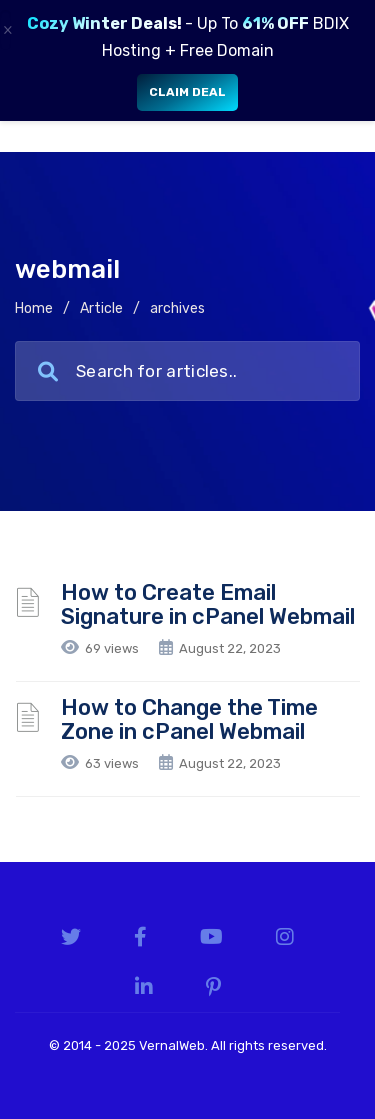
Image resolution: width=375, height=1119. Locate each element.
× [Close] (7, 30)
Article (101, 308)
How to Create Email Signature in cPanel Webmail (208, 604)
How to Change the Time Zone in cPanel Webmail (189, 719)
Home (34, 308)
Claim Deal (187, 92)
